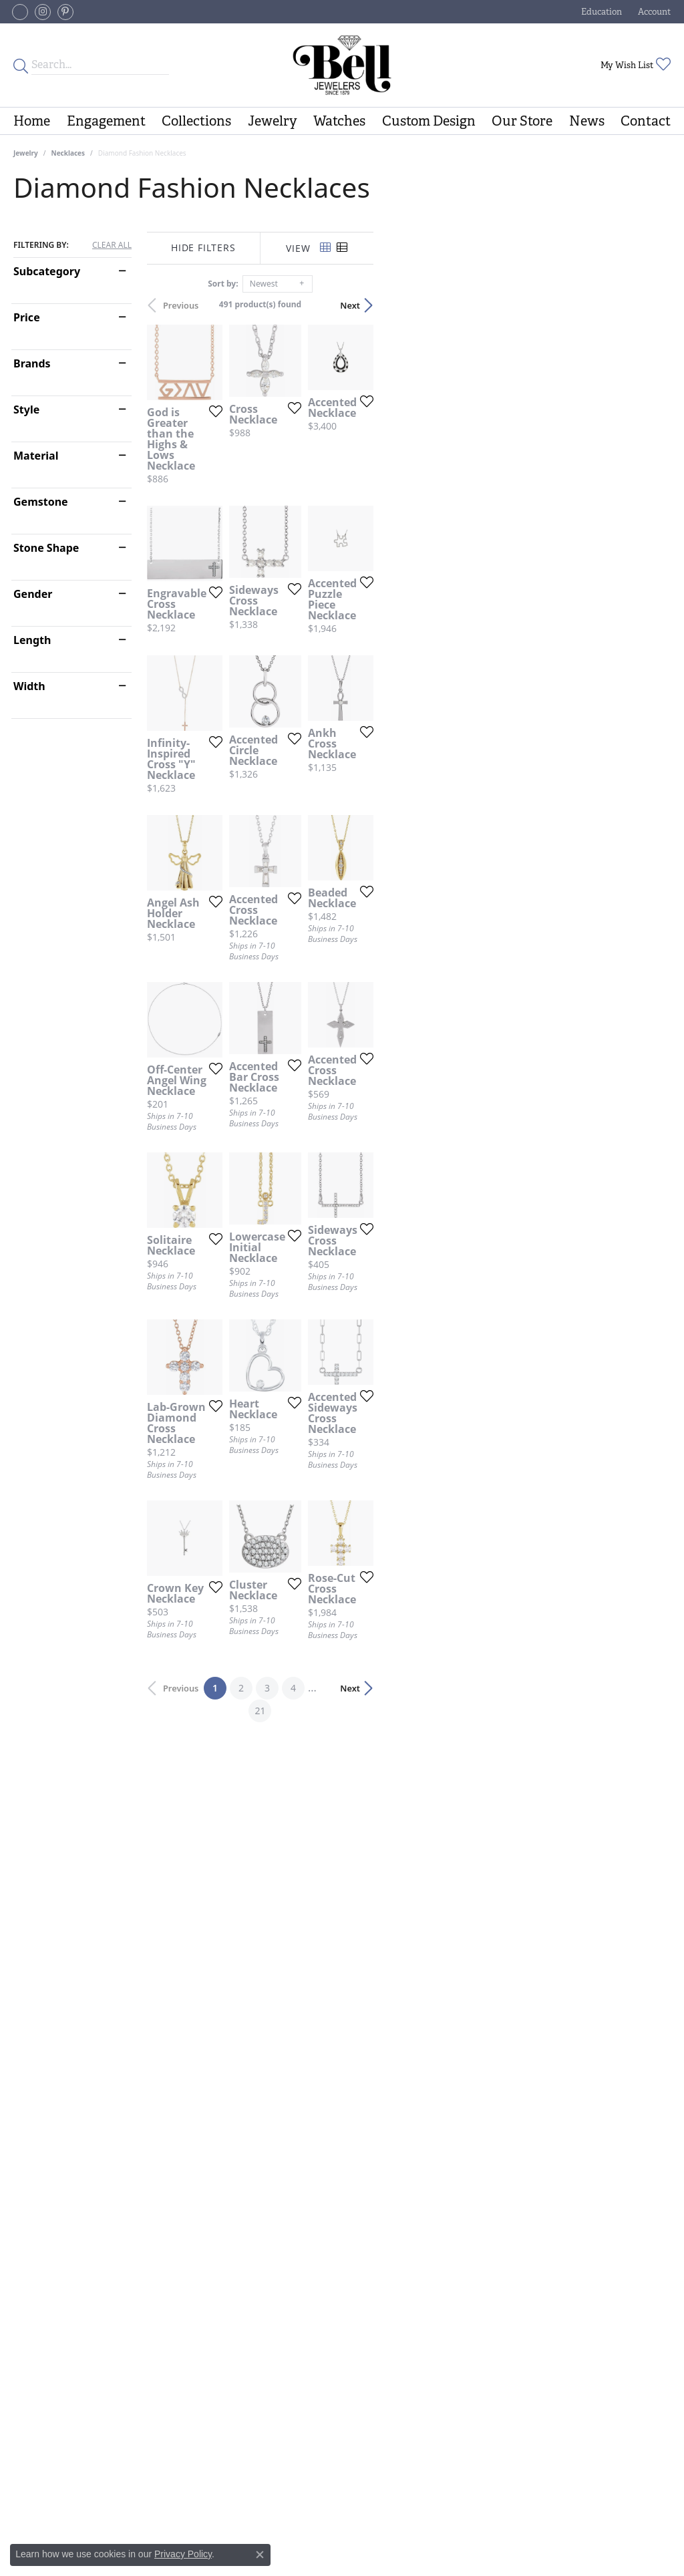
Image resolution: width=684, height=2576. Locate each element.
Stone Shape (46, 547)
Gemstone (40, 501)
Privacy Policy (183, 2554)
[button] (600, 11)
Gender (32, 594)
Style (26, 409)
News (587, 121)
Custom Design (429, 121)
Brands (32, 363)
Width (29, 686)
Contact (646, 121)
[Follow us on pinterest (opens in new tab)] (65, 12)
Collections (196, 121)
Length (32, 640)
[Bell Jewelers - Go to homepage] (342, 65)
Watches (339, 121)
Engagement (106, 121)
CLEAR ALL (112, 245)
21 (465, 2236)
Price (26, 317)
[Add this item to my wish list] (306, 505)
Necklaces (68, 153)
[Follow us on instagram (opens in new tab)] (43, 12)
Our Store (522, 121)
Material (35, 455)
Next (647, 305)
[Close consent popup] (260, 2555)
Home (31, 121)
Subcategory (46, 271)
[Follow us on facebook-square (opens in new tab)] (20, 12)
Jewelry (272, 121)
